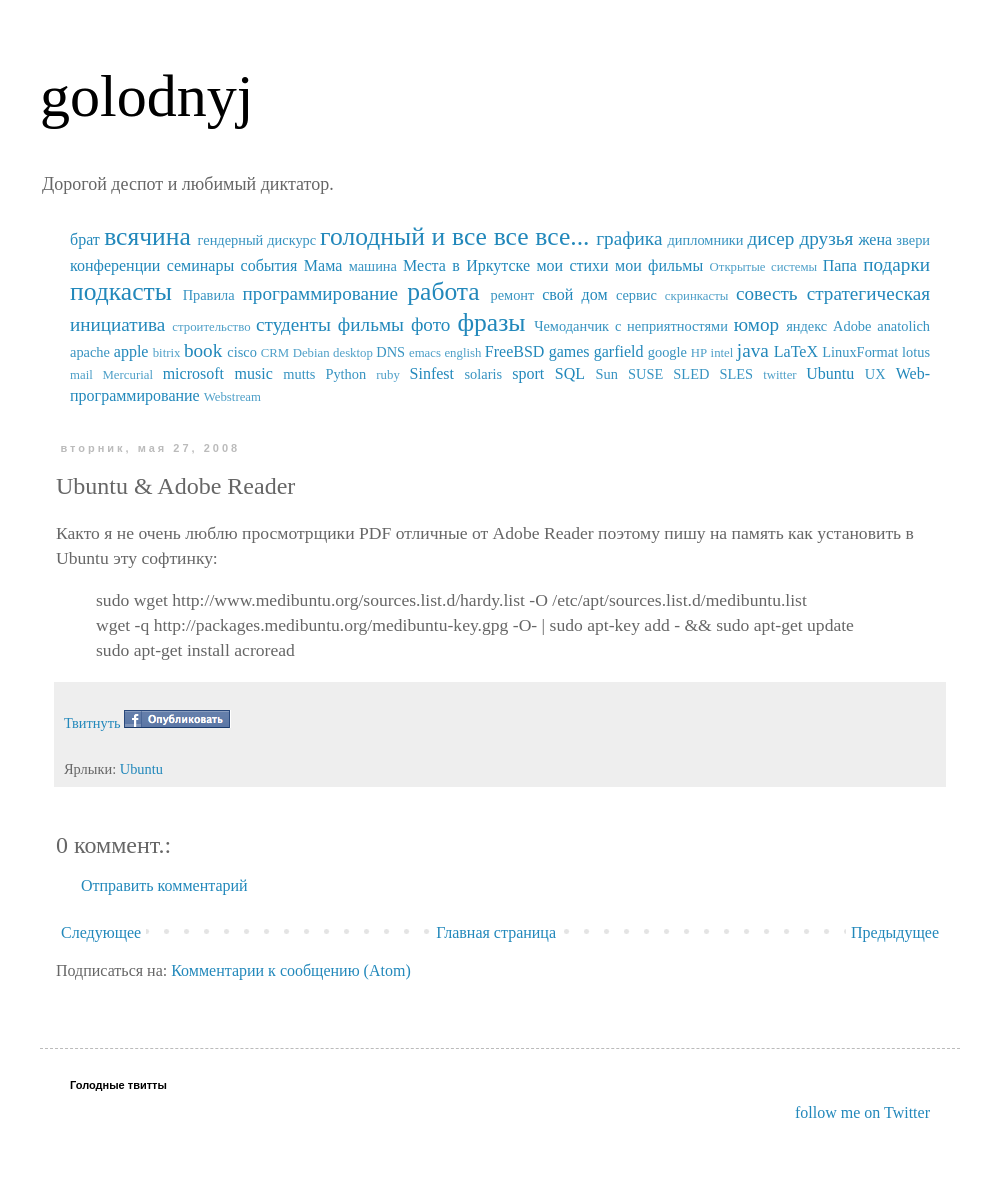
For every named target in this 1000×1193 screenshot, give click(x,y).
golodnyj (146, 96)
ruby (387, 375)
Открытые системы (764, 267)
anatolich (903, 326)
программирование (321, 293)
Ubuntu (830, 373)
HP (699, 353)
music (254, 373)
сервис (636, 295)
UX (875, 374)
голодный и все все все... (454, 236)
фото (431, 324)
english (462, 353)
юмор (756, 324)
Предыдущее (895, 932)
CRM (275, 353)
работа (443, 291)
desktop (353, 353)
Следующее (101, 932)
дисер (770, 238)
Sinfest (432, 373)
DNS (390, 352)
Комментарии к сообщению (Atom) (291, 970)
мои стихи (572, 265)
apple (131, 351)
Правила (209, 295)
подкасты (121, 291)
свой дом (574, 294)
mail (81, 375)
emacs (425, 353)
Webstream (232, 397)
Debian (311, 353)
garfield (619, 351)
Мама (323, 265)
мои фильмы (659, 265)
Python (345, 374)
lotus (916, 352)
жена (875, 239)
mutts (299, 374)
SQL (570, 373)
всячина (147, 236)
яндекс (806, 326)
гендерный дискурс (257, 240)
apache (90, 352)
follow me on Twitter (862, 1112)
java (753, 350)
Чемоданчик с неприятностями (631, 326)
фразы (491, 322)
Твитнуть (92, 723)
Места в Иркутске (466, 265)
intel (722, 353)
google (667, 352)
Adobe (852, 326)
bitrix (167, 353)
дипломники (706, 240)
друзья (826, 238)
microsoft (193, 373)
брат (85, 239)
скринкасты (697, 296)
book (203, 350)
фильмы (371, 324)
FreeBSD (515, 351)
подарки (896, 264)
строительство (211, 327)
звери (913, 240)
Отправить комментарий (164, 885)
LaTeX (796, 351)
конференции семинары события (183, 265)
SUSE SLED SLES (690, 374)
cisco (242, 352)
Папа (840, 265)
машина (373, 266)
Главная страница (496, 932)
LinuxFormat (860, 352)
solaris (484, 374)
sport (528, 373)
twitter (779, 375)
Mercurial (127, 375)
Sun (607, 374)
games (569, 351)
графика (629, 238)
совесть (767, 293)
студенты (293, 324)
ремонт (512, 295)
